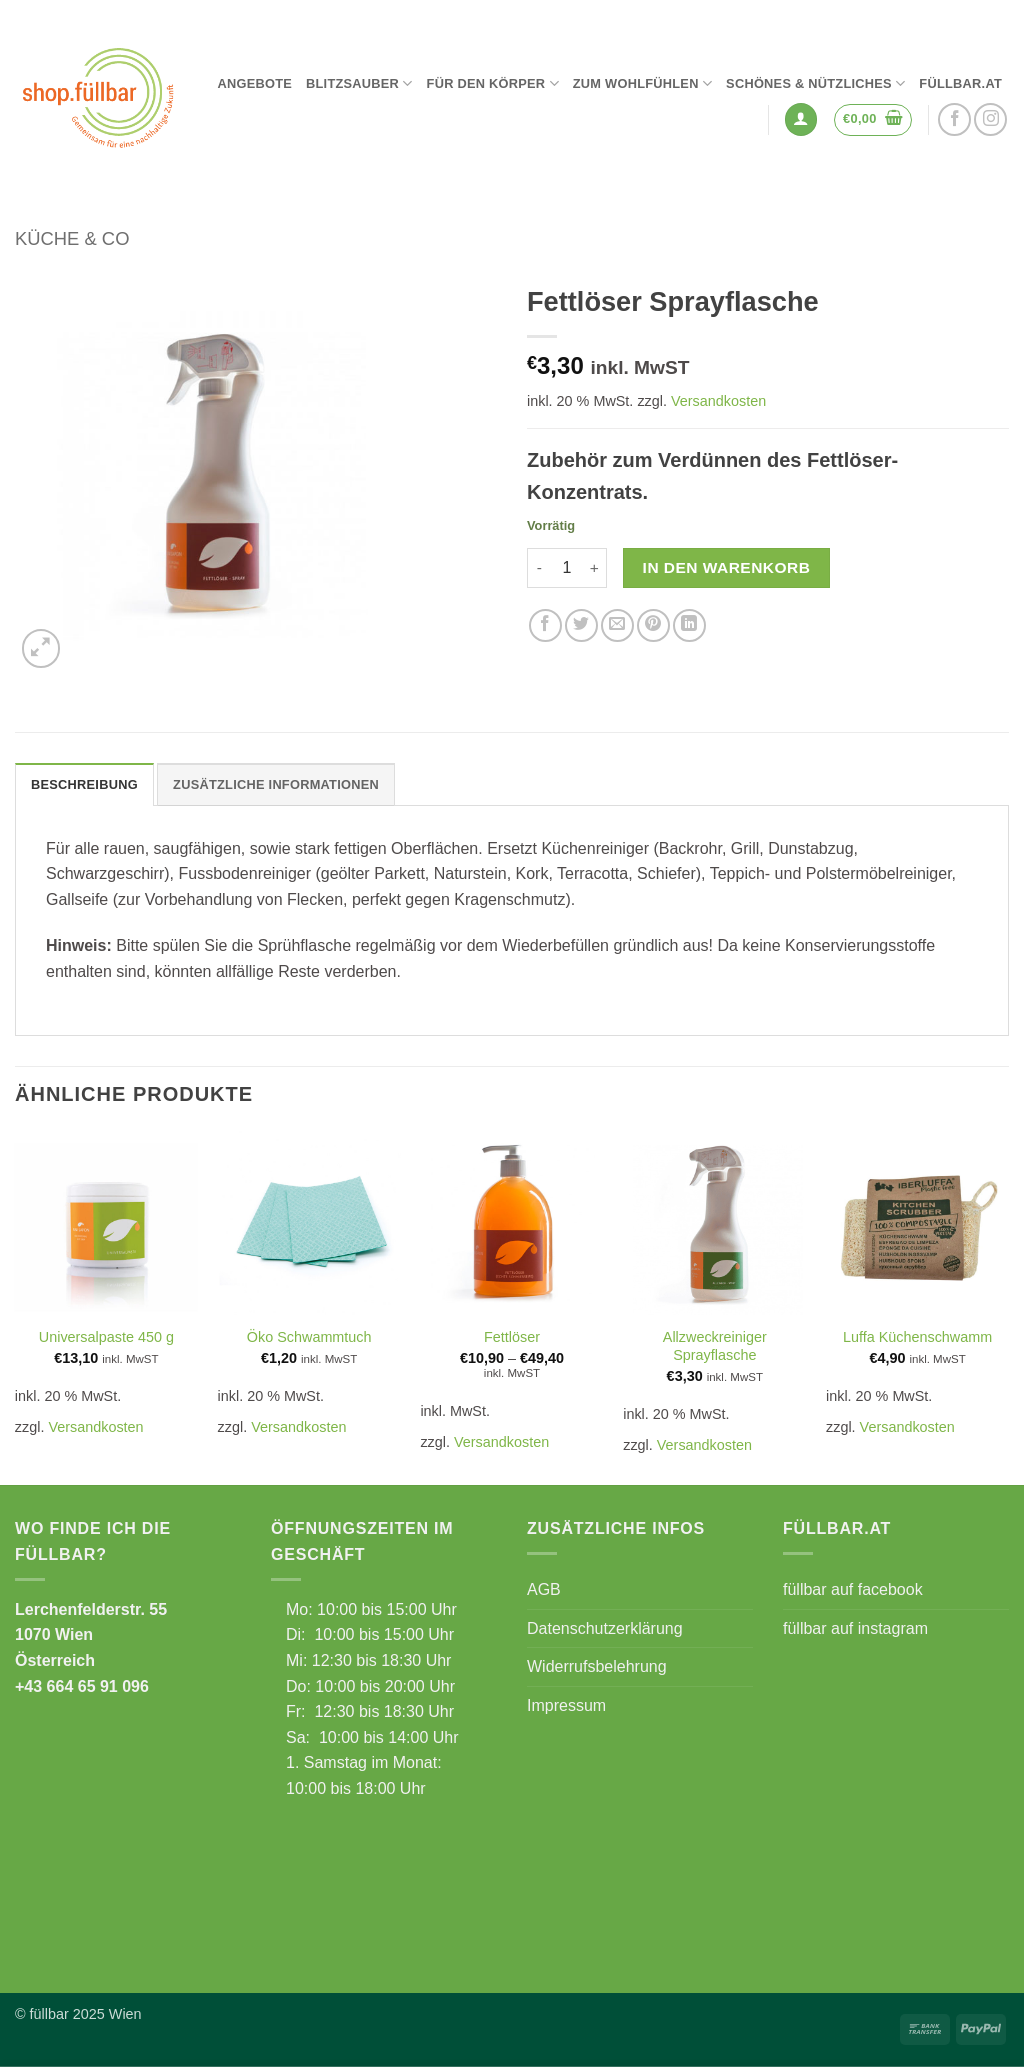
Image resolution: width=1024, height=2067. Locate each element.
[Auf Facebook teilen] (545, 625)
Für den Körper (493, 83)
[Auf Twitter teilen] (581, 625)
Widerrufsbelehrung (597, 1666)
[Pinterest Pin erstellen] (653, 625)
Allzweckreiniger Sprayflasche (715, 1346)
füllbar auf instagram (855, 1628)
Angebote (254, 83)
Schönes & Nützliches (815, 83)
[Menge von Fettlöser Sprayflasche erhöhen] (595, 568)
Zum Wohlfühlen (642, 83)
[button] (801, 119)
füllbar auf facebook (853, 1589)
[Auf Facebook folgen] (954, 119)
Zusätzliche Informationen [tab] (276, 784)
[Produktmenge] (567, 568)
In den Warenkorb (727, 567)
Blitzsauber (359, 83)
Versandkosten (718, 401)
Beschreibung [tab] (84, 784)
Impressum (566, 1705)
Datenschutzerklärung (605, 1628)
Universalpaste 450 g (106, 1337)
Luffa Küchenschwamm (917, 1337)
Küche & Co (72, 238)
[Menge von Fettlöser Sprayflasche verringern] (539, 568)
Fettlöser (512, 1337)
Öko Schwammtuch (309, 1337)
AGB (544, 1589)
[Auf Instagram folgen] (990, 119)
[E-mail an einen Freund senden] (617, 625)
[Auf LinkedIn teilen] (689, 625)
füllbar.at (960, 83)
